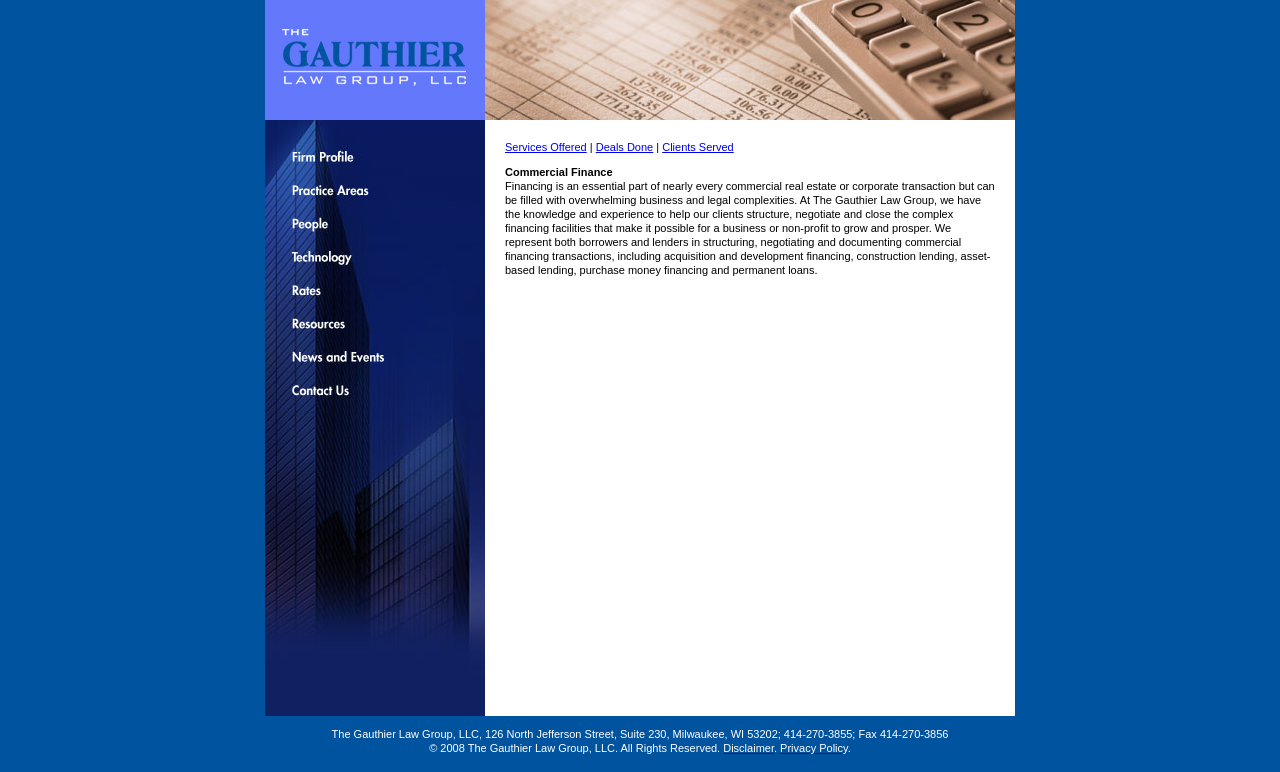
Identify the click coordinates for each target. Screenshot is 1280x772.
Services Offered (546, 147)
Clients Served (698, 147)
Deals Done (624, 147)
